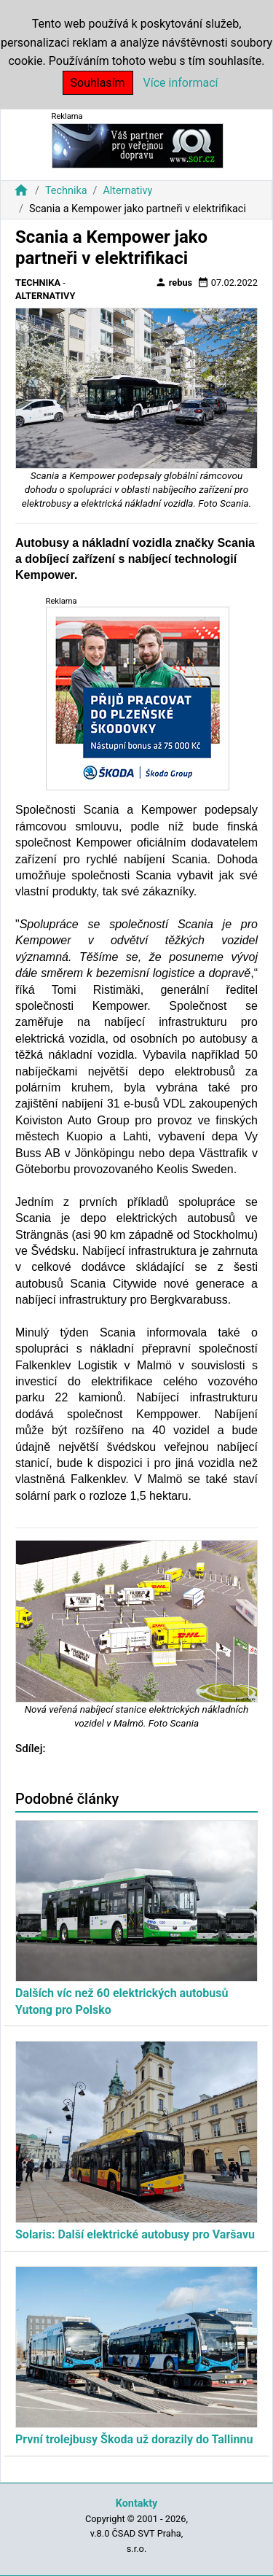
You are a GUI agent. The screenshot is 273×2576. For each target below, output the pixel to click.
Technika (66, 190)
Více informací (180, 83)
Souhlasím (98, 83)
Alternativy (127, 190)
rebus (174, 282)
